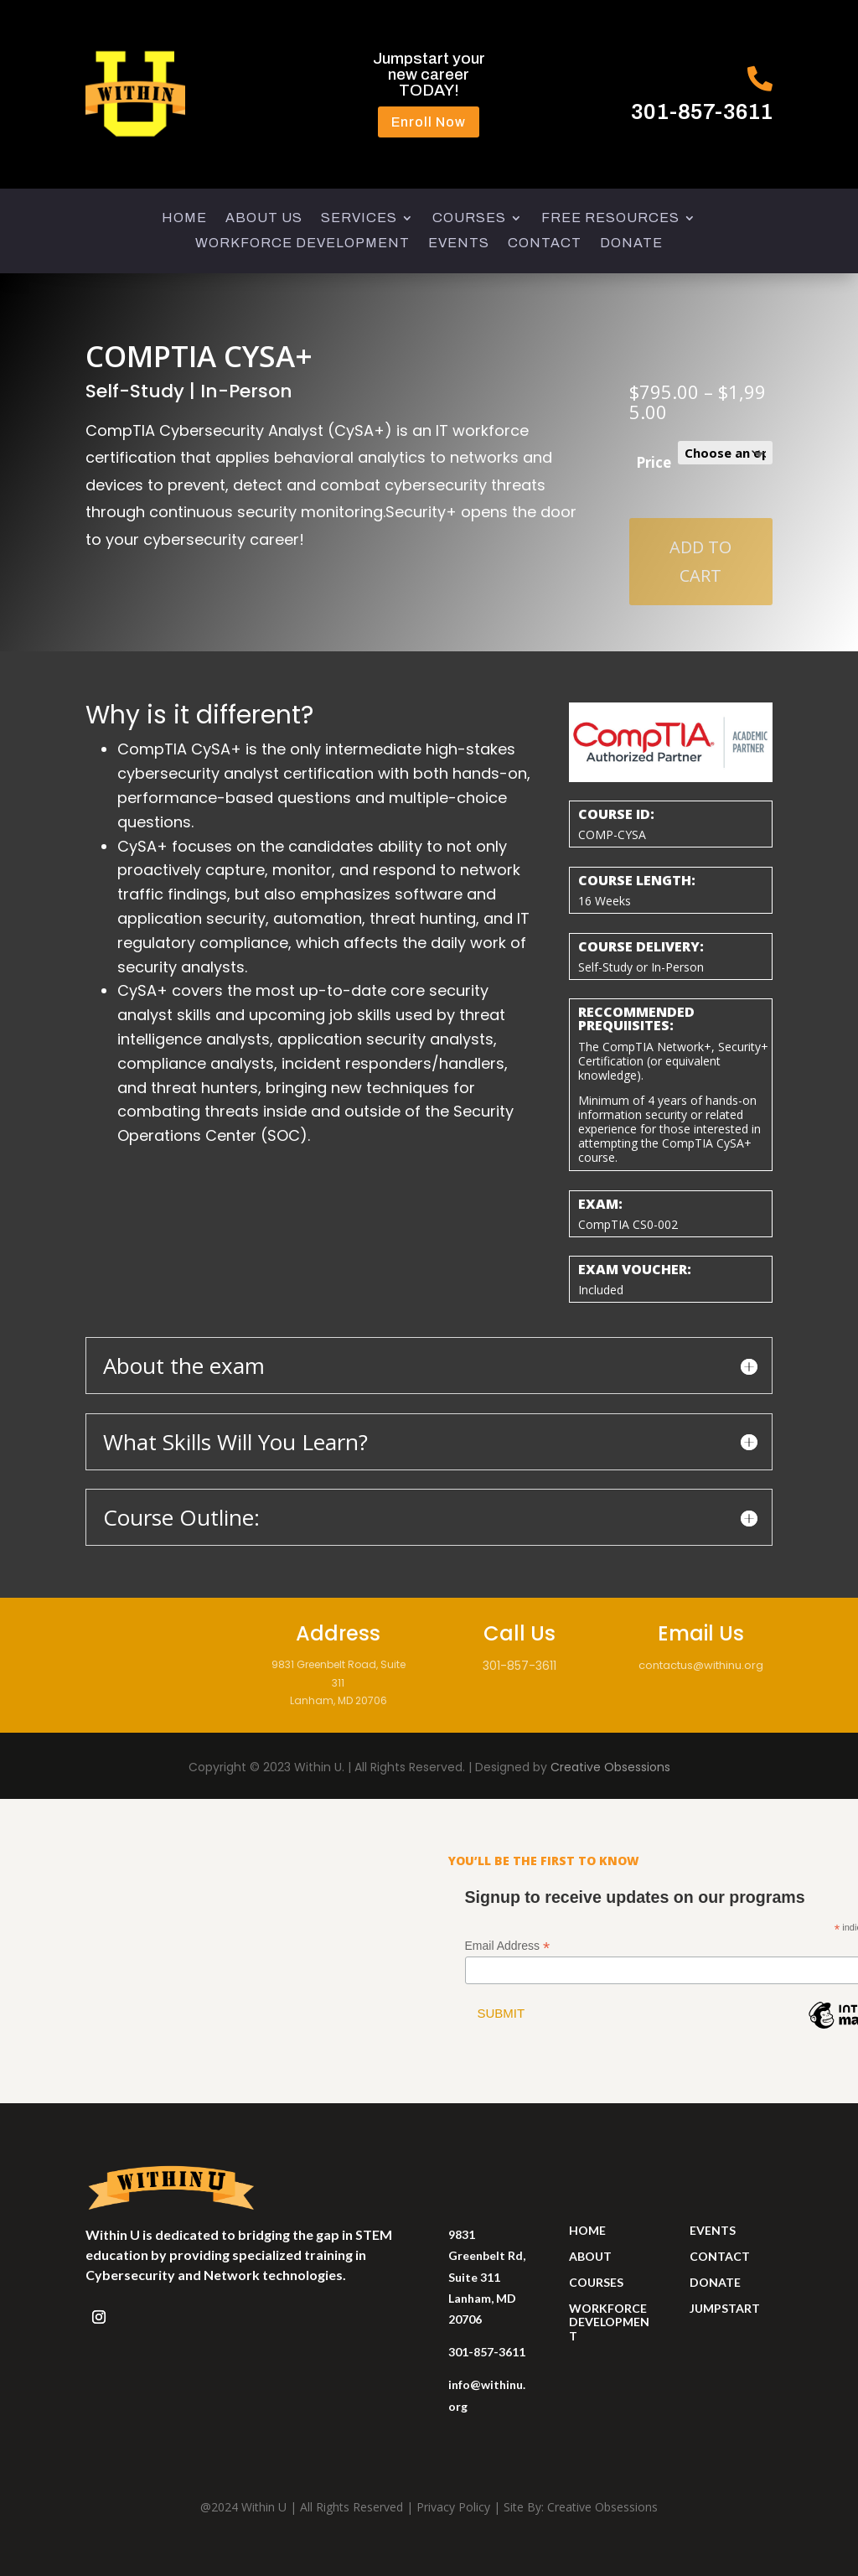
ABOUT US (263, 218)
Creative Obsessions (610, 1767)
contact (720, 2256)
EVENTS (458, 243)
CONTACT (544, 243)
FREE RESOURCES (610, 218)
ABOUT (590, 2256)
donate (715, 2282)
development (609, 2328)
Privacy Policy (453, 2507)
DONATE (631, 243)
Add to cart (700, 561)
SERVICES (359, 218)
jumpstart (725, 2308)
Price (653, 462)
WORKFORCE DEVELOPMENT (302, 243)
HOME (184, 218)
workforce (608, 2308)
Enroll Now (428, 122)
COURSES (469, 218)
